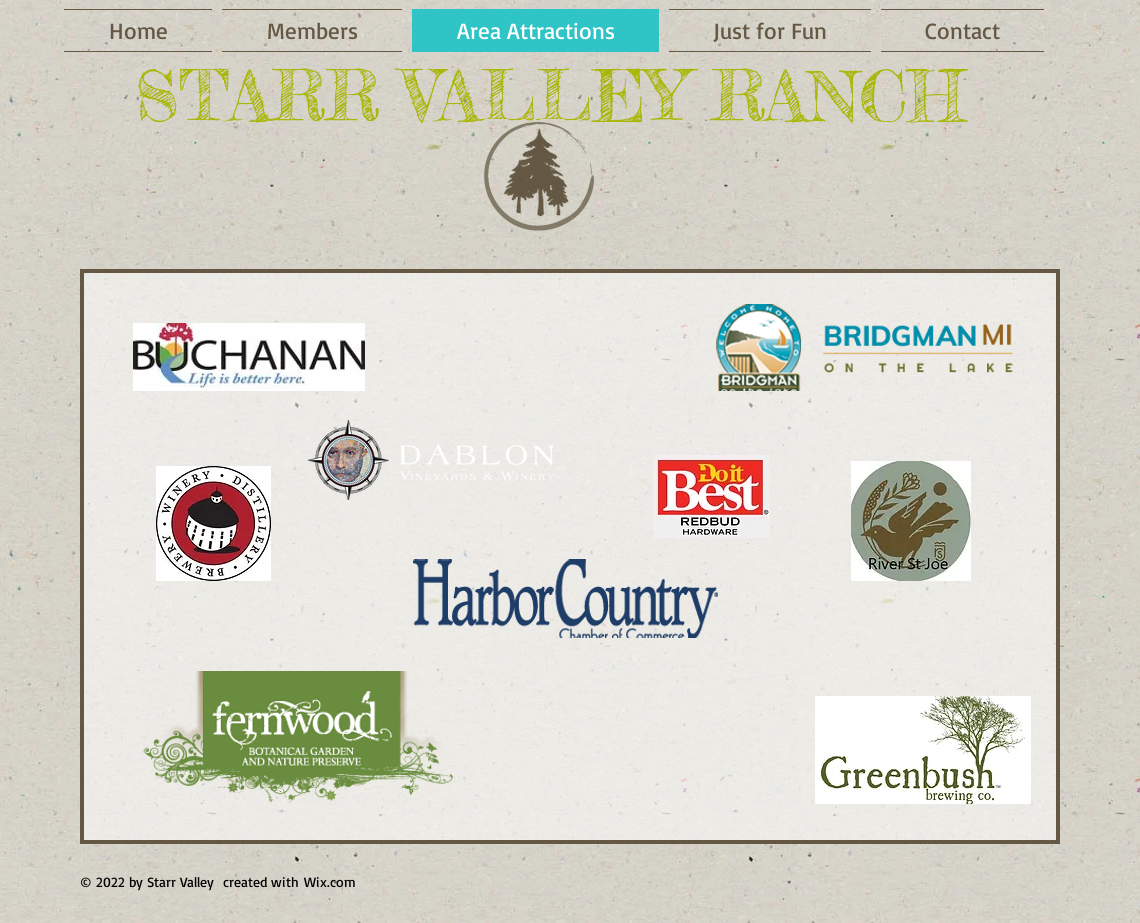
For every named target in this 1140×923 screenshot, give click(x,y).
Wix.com (330, 881)
